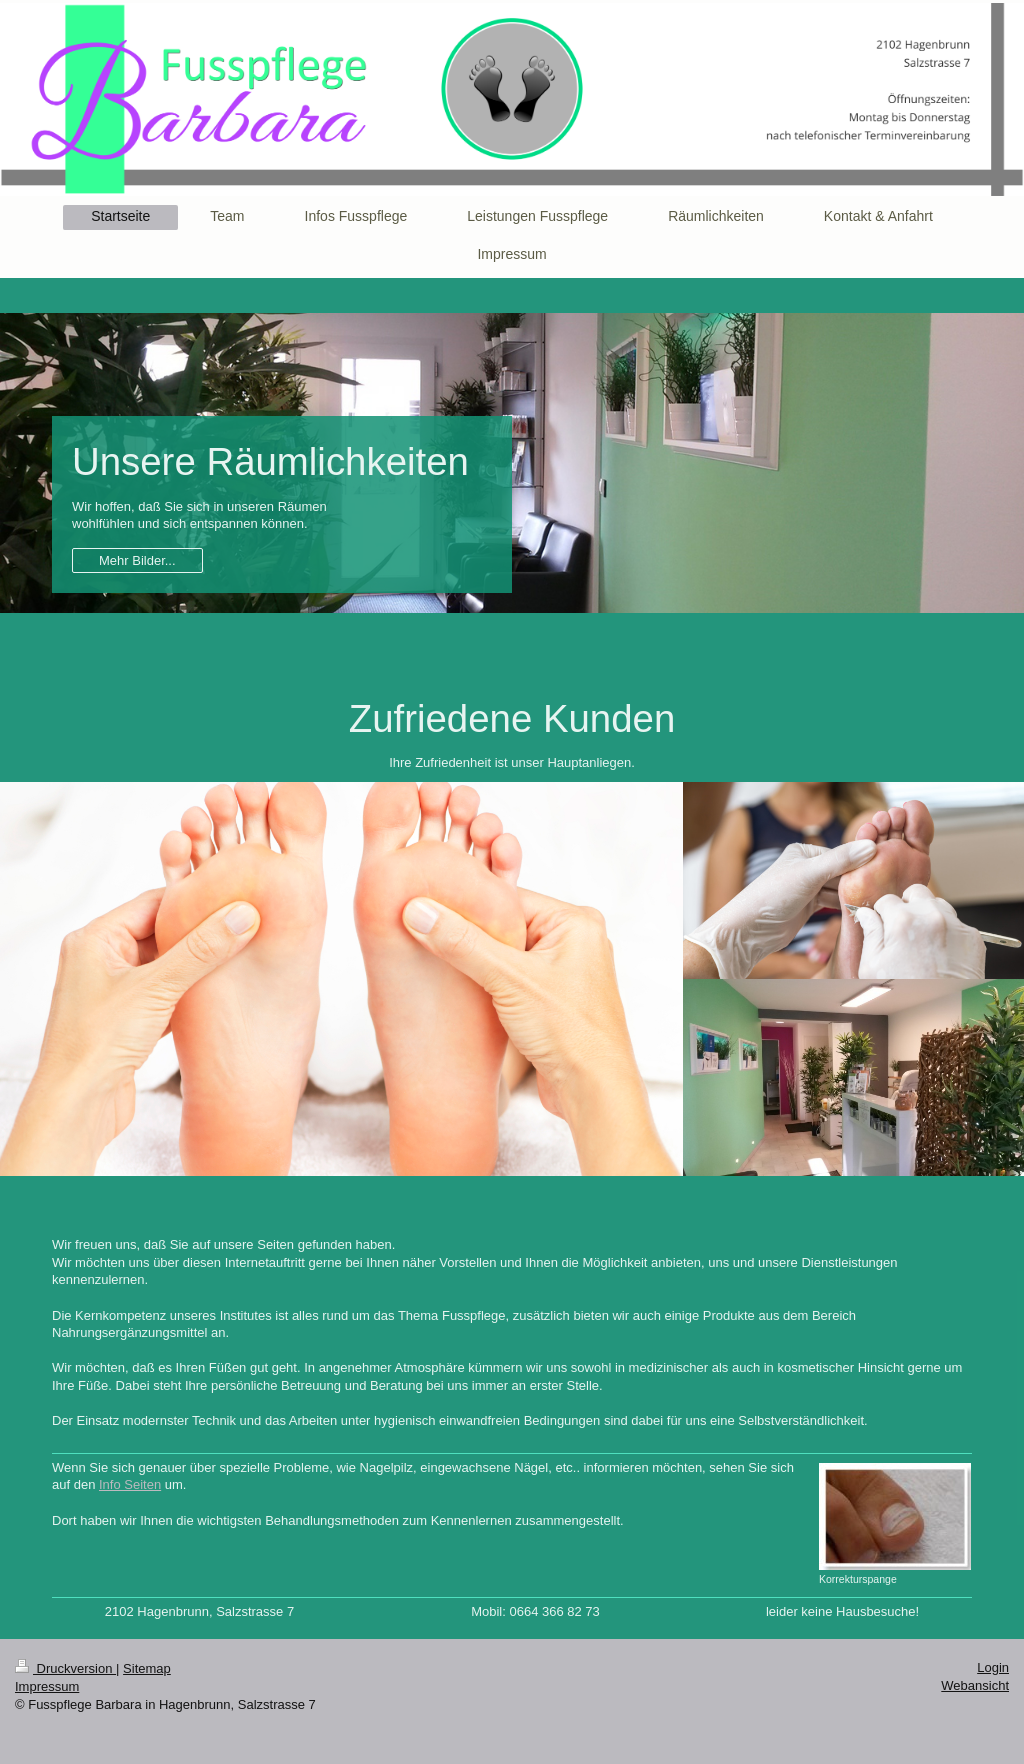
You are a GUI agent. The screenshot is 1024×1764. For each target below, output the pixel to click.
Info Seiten (130, 1484)
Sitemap (147, 1668)
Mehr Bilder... (137, 560)
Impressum (47, 1686)
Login (993, 1667)
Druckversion (65, 1668)
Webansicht (975, 1685)
